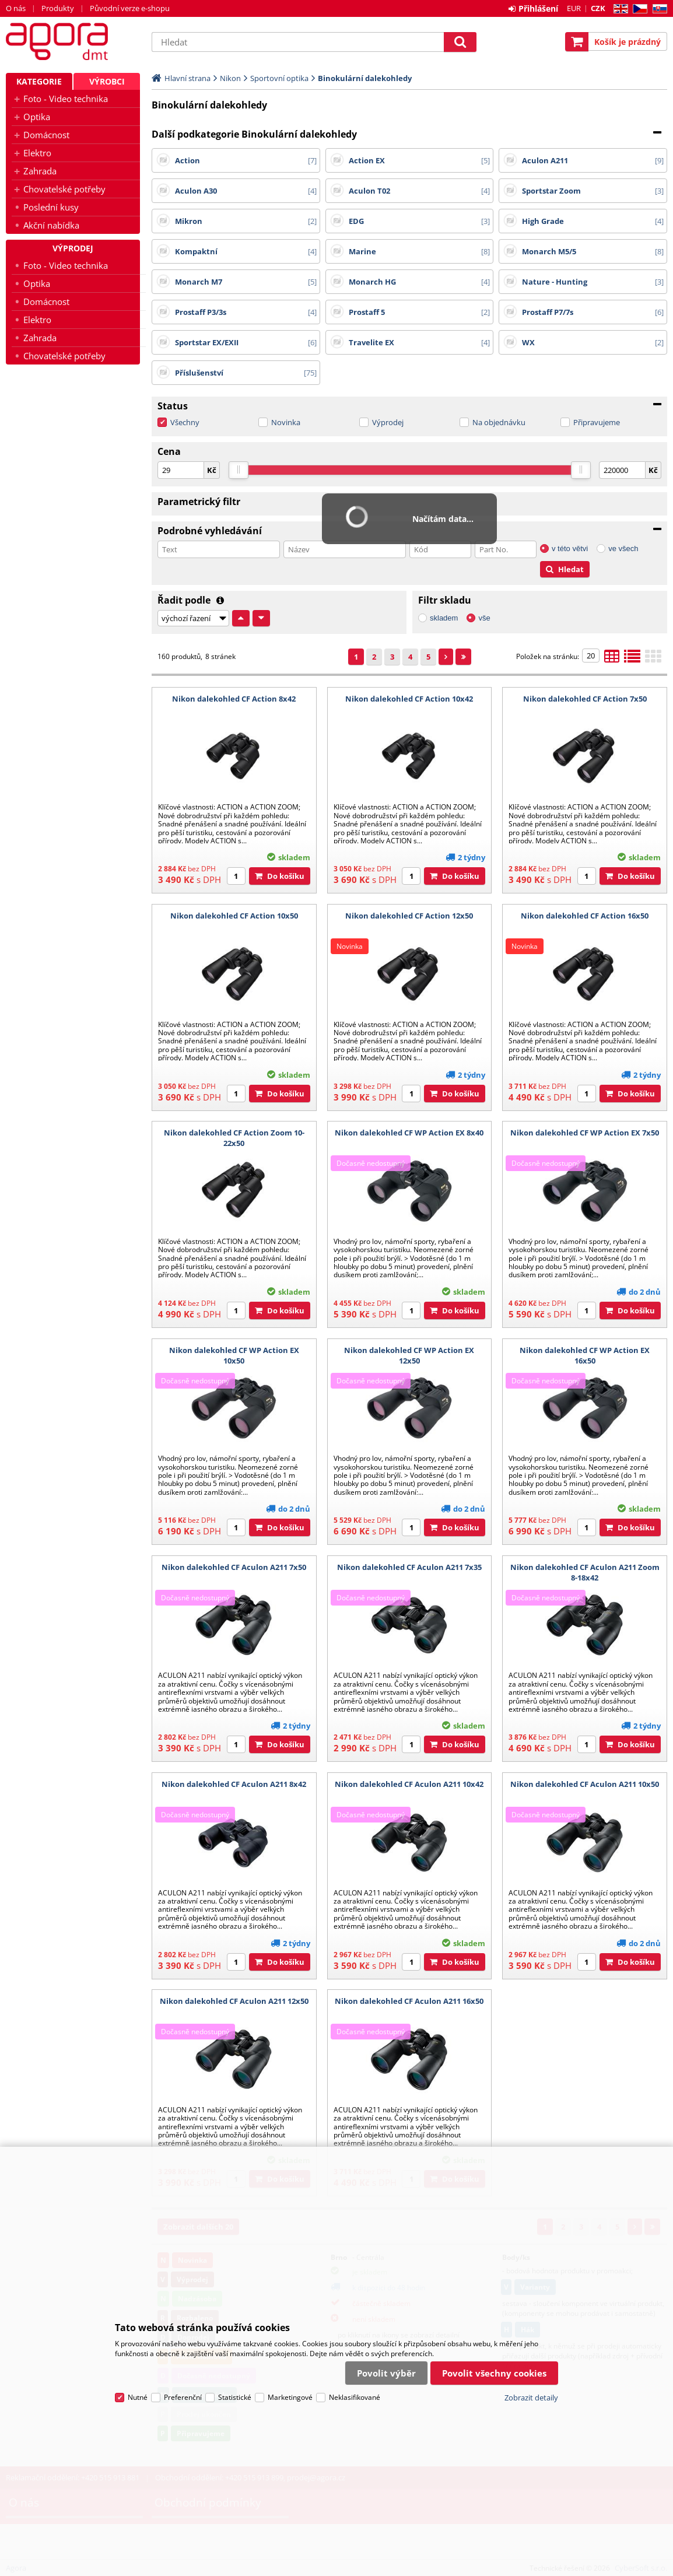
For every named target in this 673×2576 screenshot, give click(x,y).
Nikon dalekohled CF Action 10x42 (409, 698)
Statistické (234, 2397)
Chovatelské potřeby (64, 189)
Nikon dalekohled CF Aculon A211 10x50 (584, 1784)
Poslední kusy (51, 207)
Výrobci (107, 81)
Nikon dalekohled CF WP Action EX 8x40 (409, 1132)
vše (484, 618)
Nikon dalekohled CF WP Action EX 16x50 (585, 1355)
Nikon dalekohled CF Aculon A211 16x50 (409, 2001)
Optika (36, 116)
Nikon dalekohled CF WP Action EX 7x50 (584, 1132)
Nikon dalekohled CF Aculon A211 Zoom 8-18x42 (585, 1572)
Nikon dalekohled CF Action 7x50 (585, 698)
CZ (637, 9)
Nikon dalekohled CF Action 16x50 (585, 915)
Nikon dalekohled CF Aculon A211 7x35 (409, 1567)
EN (619, 9)
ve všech (623, 548)
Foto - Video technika (65, 98)
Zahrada (40, 171)
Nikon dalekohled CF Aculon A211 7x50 (234, 1567)
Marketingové (290, 2397)
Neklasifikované (354, 2397)
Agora (73, 41)
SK (657, 9)
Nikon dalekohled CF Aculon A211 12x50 (234, 2001)
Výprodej (388, 422)
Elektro (37, 153)
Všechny (184, 422)
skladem (444, 618)
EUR (574, 8)
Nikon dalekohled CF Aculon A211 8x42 (234, 1784)
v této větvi (570, 548)
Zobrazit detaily (531, 2397)
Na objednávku (498, 422)
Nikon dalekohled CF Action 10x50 (234, 915)
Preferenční (183, 2397)
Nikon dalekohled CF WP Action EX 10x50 (234, 1355)
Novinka (285, 422)
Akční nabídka (51, 225)
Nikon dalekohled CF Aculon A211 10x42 (409, 1784)
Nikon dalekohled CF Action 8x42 (234, 698)
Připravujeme (596, 422)
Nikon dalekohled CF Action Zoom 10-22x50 (234, 1137)
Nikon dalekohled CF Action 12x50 (409, 915)
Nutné (138, 2397)
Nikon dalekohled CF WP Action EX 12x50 (409, 1355)
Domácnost (46, 135)
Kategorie (39, 81)
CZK (598, 8)
